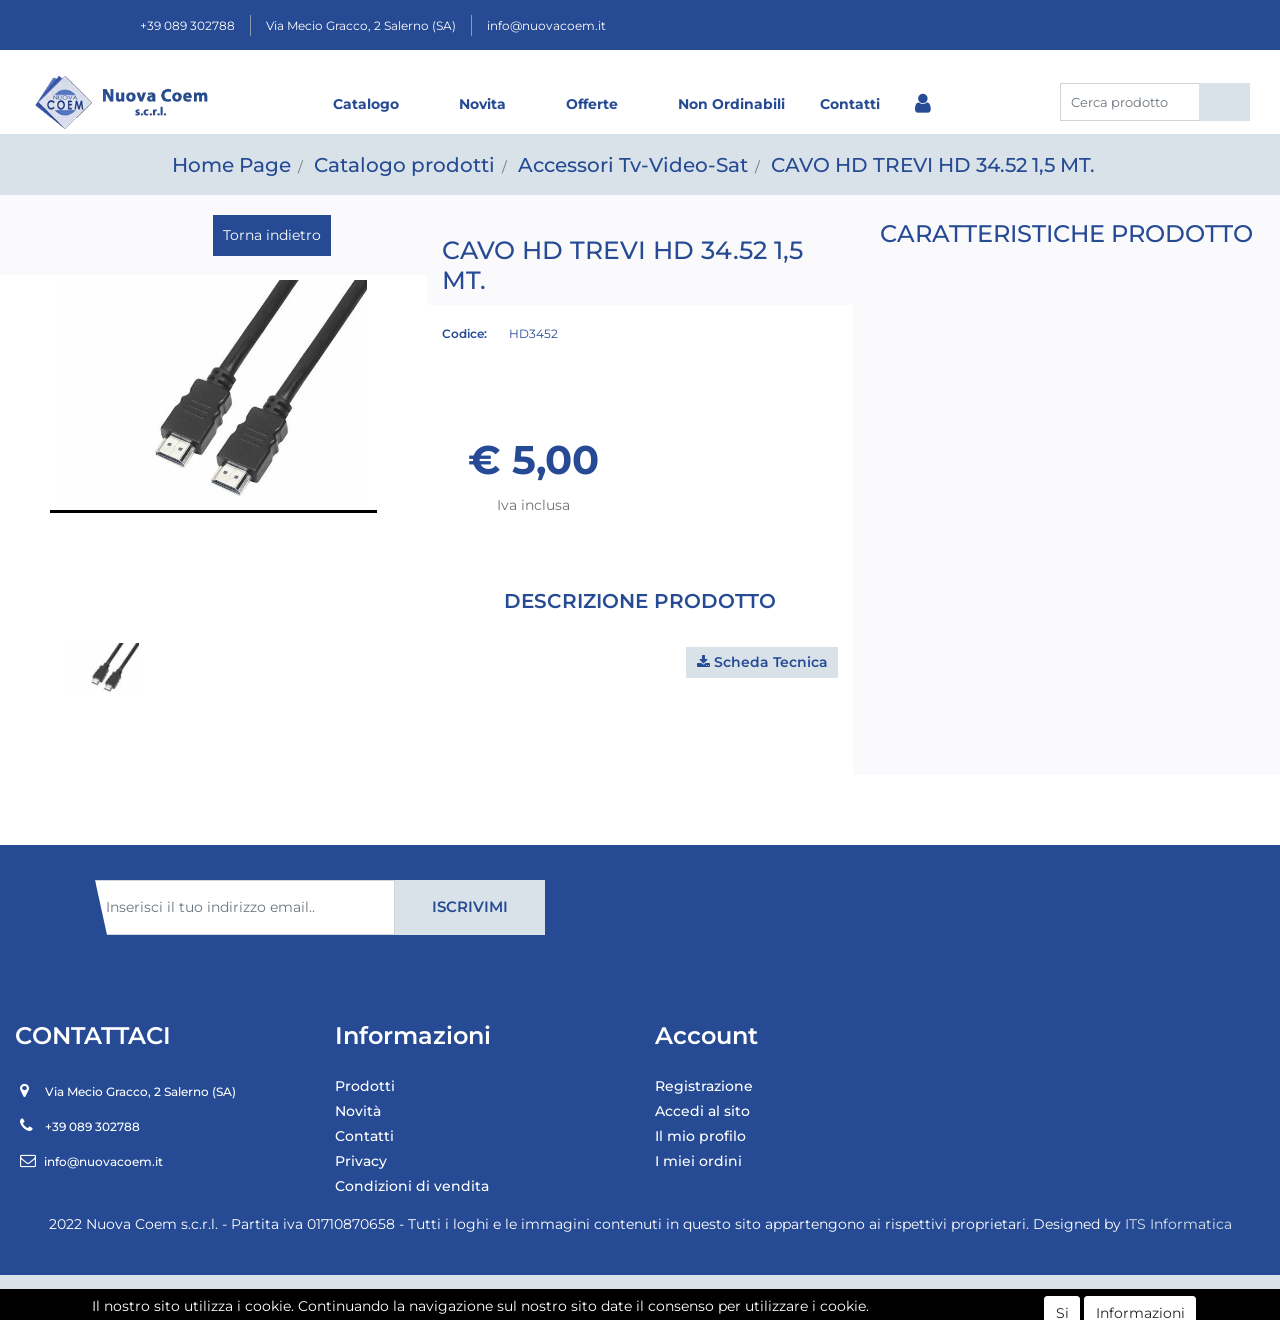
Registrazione (704, 1086)
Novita (482, 104)
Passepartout (683, 1297)
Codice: (464, 333)
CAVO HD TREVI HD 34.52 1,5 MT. (933, 165)
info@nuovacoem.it (546, 25)
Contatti (850, 104)
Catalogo (366, 104)
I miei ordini (698, 1161)
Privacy (361, 1161)
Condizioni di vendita (412, 1186)
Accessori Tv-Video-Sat (633, 165)
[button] (1224, 102)
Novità (358, 1111)
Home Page (231, 165)
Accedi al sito (702, 1111)
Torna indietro (272, 235)
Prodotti (365, 1086)
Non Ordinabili (731, 104)
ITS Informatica (1178, 1224)
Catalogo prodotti (404, 165)
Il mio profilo (700, 1136)
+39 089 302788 (187, 25)
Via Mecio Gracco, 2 (361, 25)
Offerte (592, 104)
